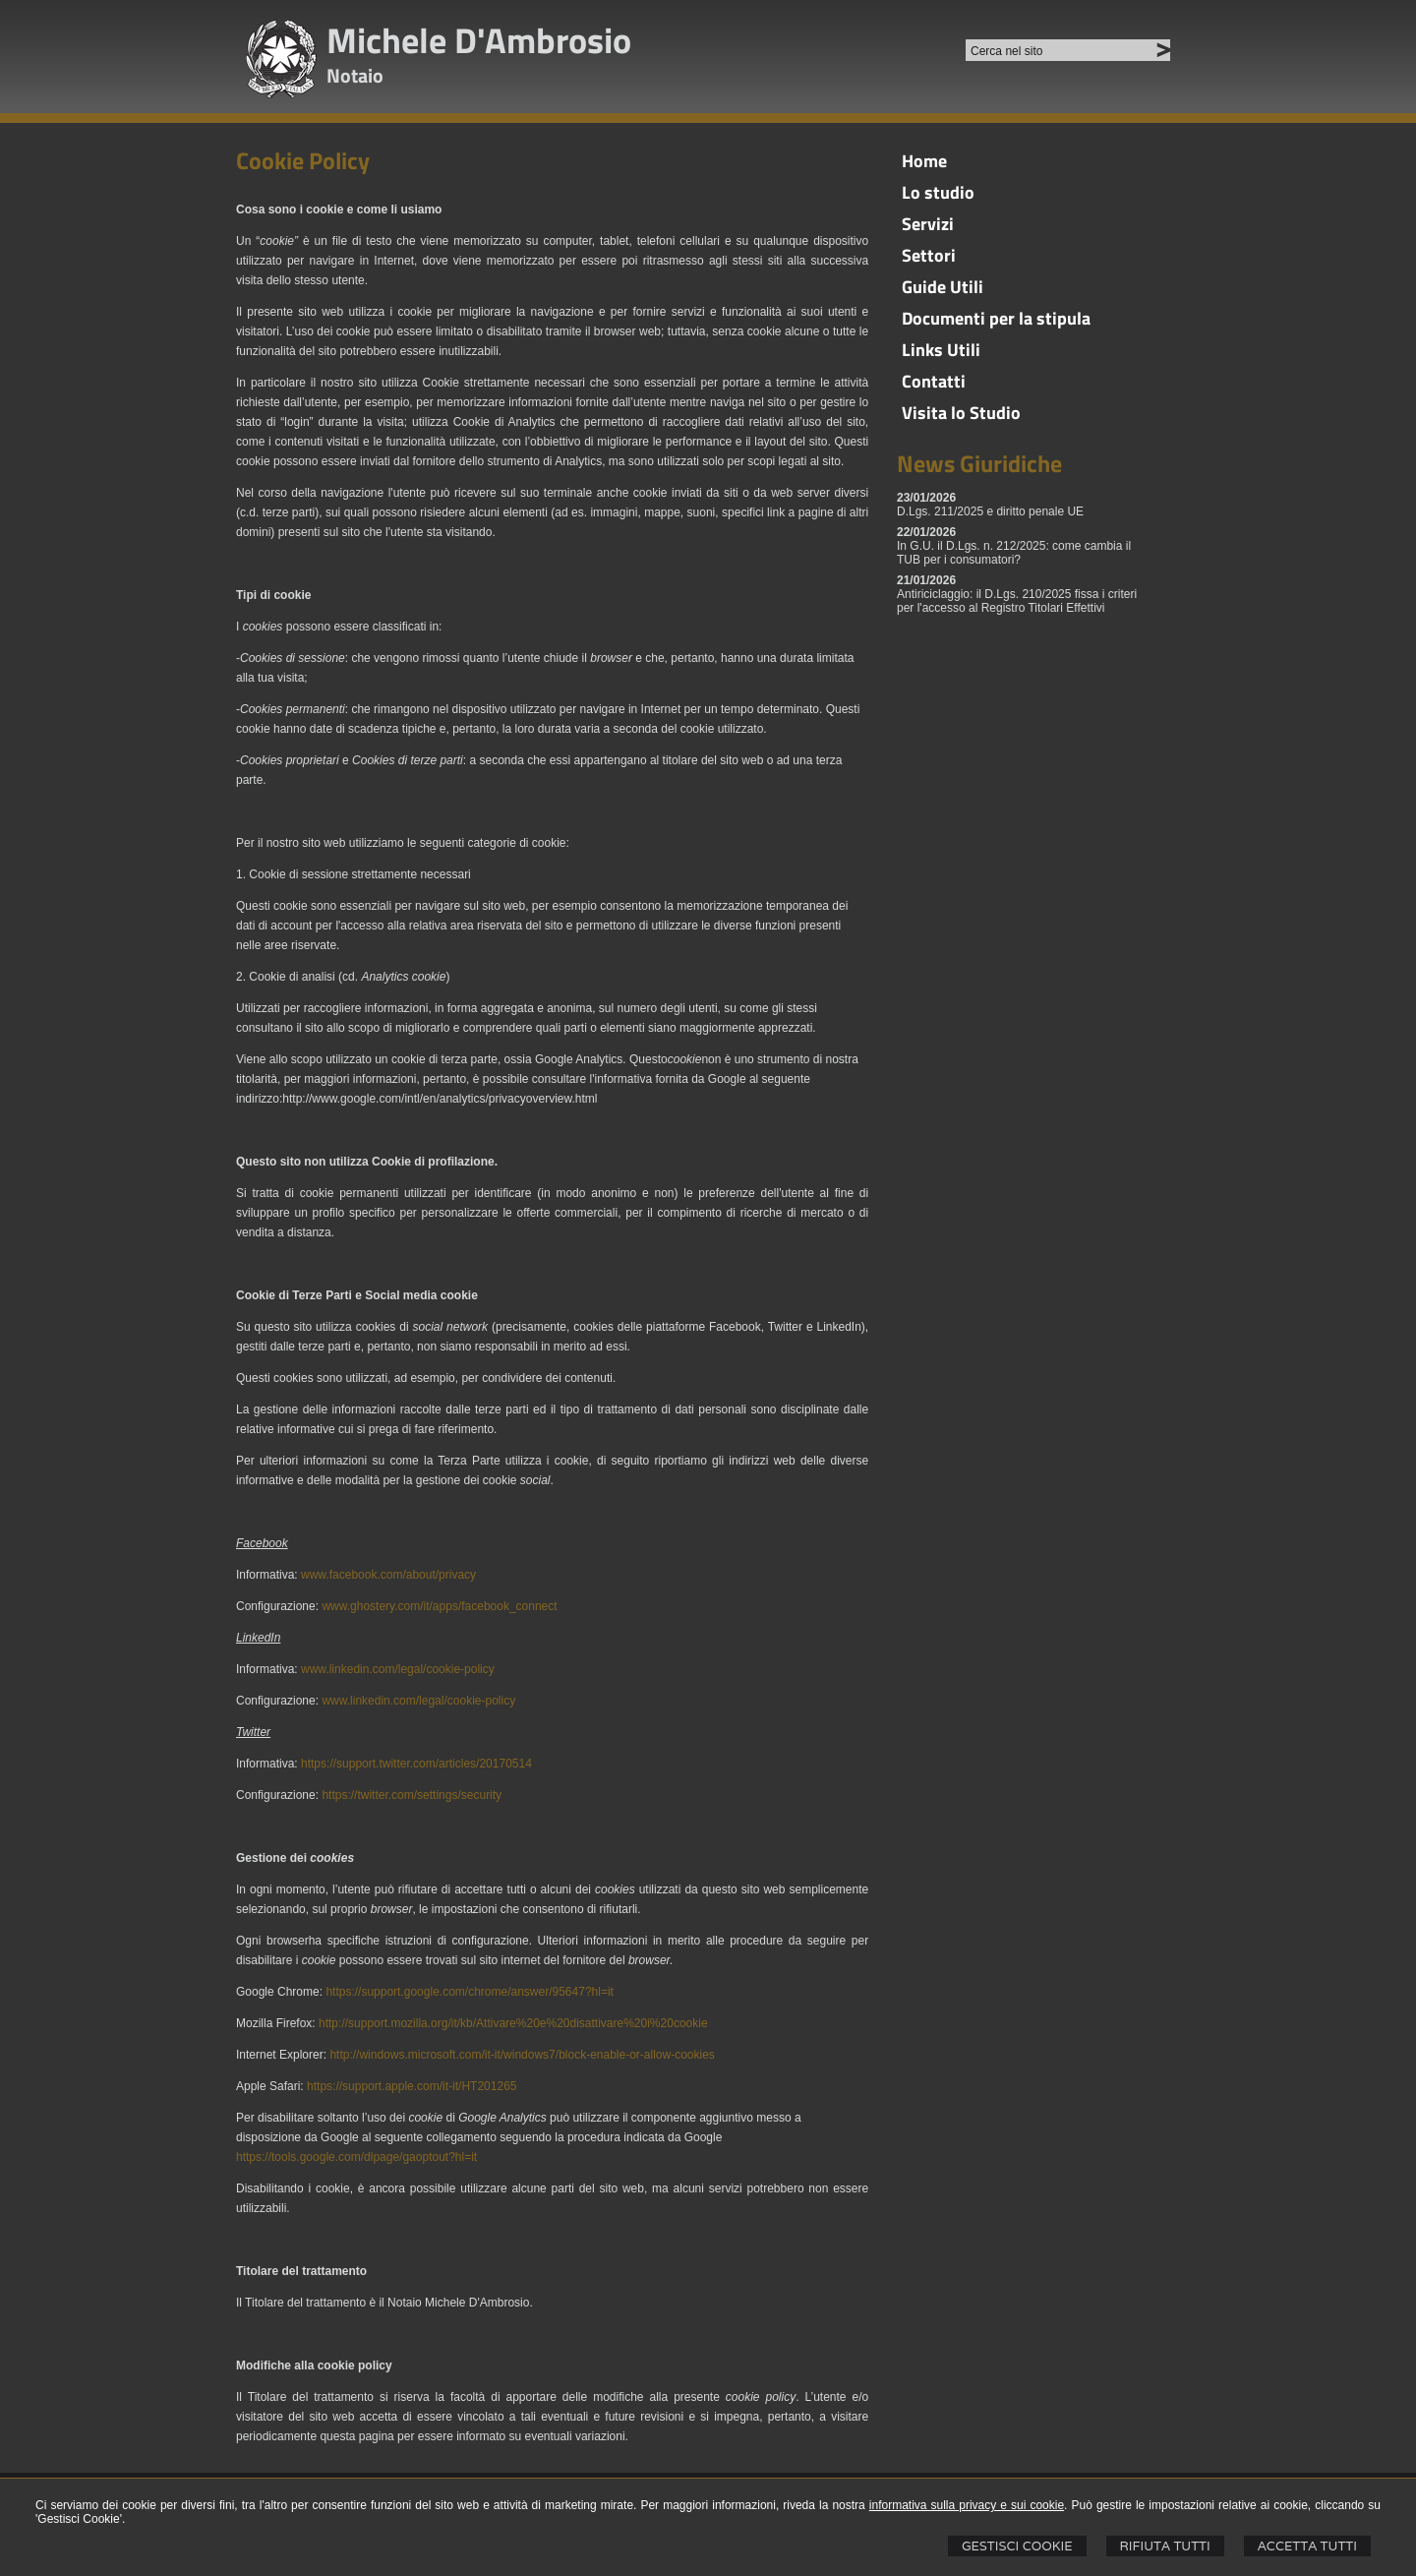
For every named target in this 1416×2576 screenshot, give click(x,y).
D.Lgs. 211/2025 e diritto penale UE (990, 511)
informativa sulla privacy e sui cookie (966, 2505)
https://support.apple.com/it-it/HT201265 (411, 2086)
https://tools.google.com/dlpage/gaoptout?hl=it (356, 2157)
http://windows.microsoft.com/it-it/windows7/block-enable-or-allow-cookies (521, 2055)
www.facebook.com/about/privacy (388, 1575)
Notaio (355, 75)
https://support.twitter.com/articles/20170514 (416, 1763)
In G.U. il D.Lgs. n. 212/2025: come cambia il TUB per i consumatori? (1014, 553)
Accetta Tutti (1307, 2546)
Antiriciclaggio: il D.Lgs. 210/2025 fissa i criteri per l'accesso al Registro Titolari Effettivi (1017, 601)
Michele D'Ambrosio (478, 40)
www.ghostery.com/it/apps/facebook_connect (439, 1606)
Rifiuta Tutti (1165, 2546)
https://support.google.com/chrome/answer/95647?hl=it (469, 1992)
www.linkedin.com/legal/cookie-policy (398, 1669)
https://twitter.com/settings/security (412, 1795)
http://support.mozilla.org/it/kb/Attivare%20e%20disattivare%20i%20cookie (513, 2023)
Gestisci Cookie (1017, 2546)
